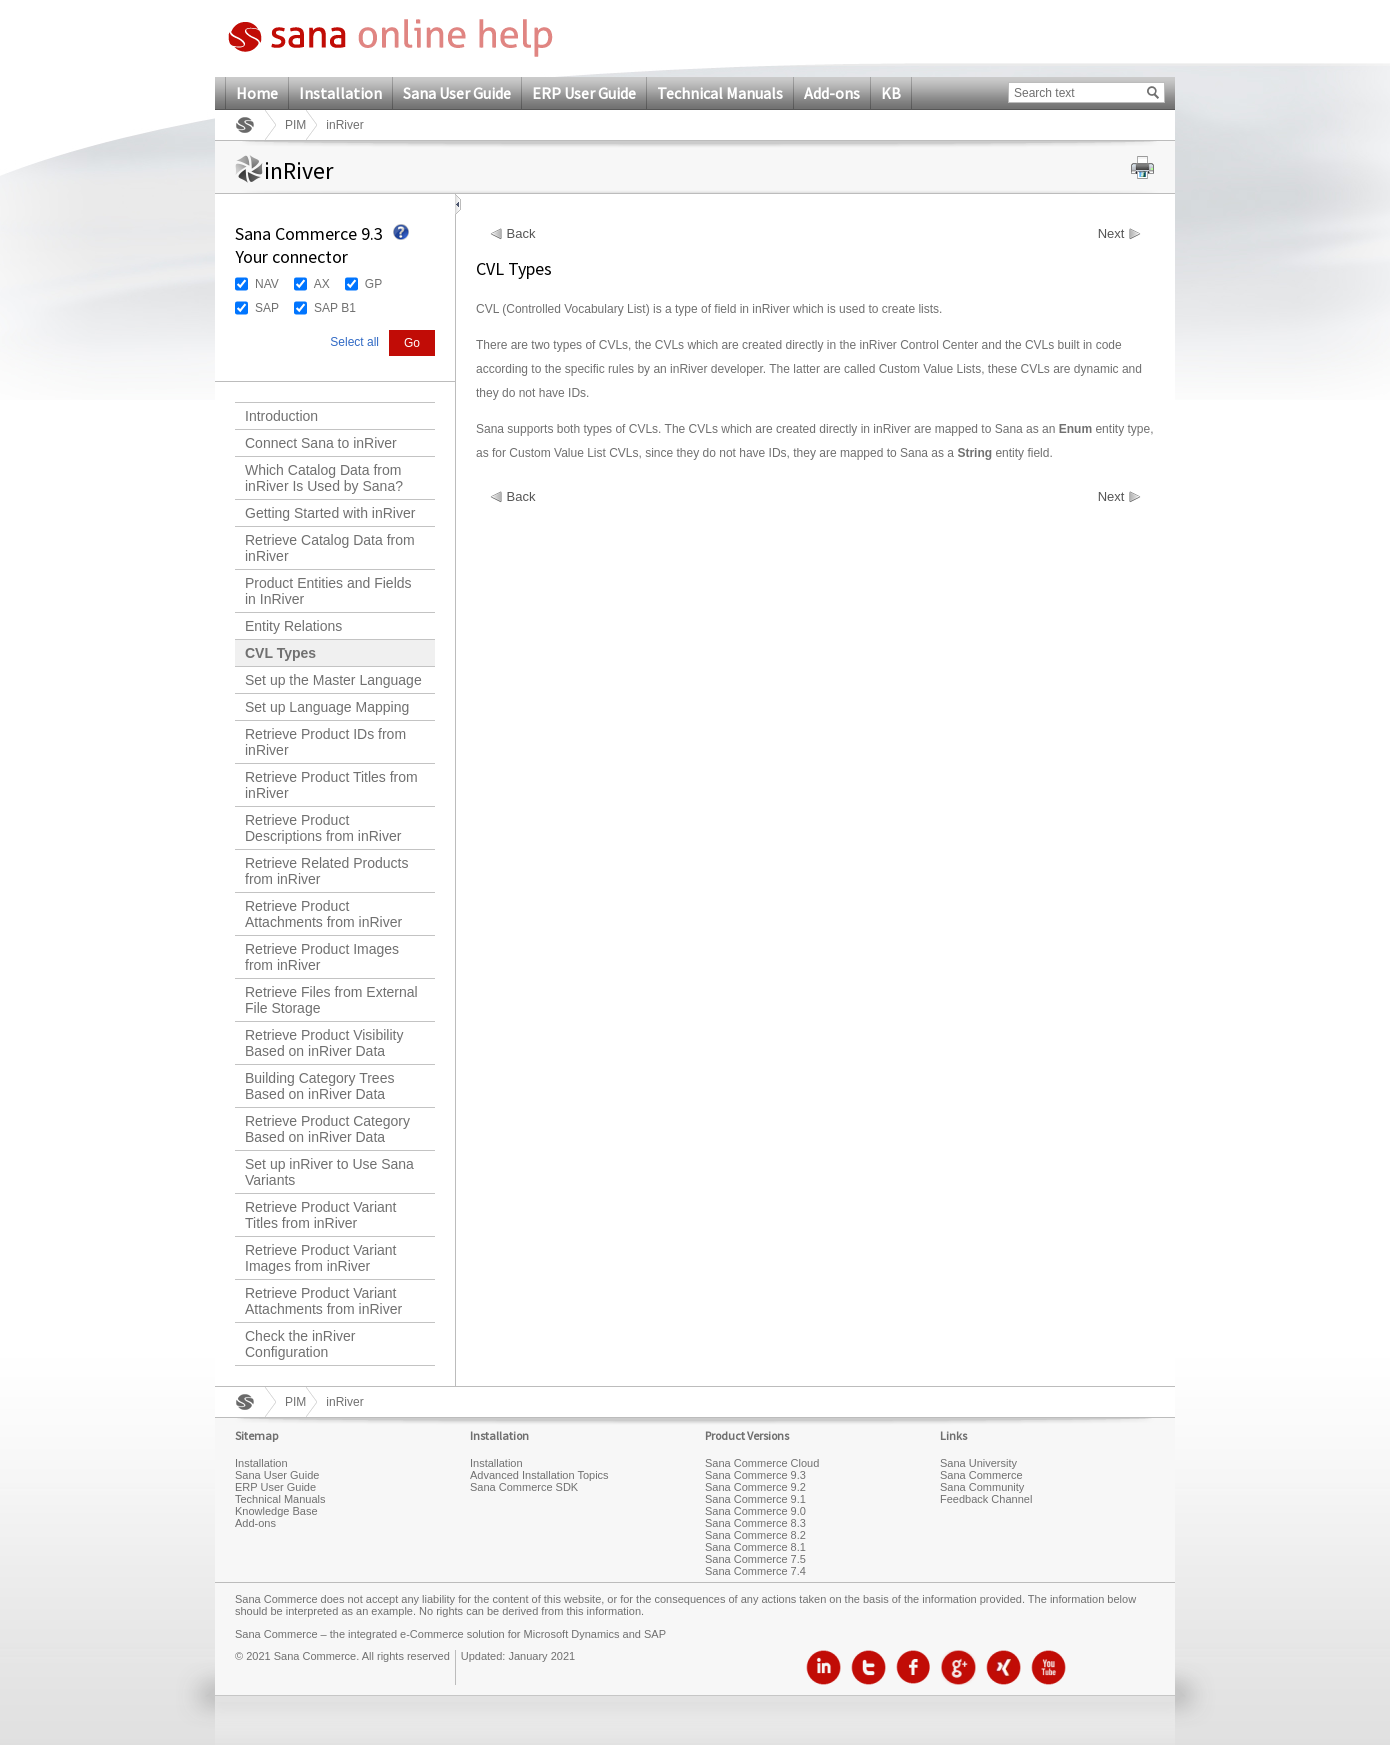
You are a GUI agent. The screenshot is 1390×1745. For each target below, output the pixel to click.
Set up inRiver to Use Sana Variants (329, 1172)
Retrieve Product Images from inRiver (322, 957)
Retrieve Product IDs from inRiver (325, 742)
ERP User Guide (584, 93)
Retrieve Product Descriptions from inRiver (323, 828)
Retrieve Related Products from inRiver (326, 871)
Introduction (281, 416)
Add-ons (832, 93)
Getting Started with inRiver (330, 513)
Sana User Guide (457, 93)
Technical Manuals (720, 93)
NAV (267, 284)
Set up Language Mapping (327, 707)
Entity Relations (293, 626)
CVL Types (280, 653)
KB (891, 93)
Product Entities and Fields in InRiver (328, 591)
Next (1111, 234)
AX (322, 284)
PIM (295, 125)
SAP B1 (335, 308)
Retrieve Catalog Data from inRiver (330, 548)
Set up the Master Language (333, 680)
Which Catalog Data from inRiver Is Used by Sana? (324, 478)
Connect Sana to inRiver (321, 443)
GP (373, 284)
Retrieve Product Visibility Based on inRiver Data (324, 1043)
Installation (340, 93)
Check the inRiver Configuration (300, 1344)
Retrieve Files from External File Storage (331, 1000)
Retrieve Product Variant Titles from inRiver (320, 1215)
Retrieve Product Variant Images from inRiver (320, 1258)
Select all (354, 342)
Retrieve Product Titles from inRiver (331, 785)
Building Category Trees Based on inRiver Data (319, 1086)
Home (257, 93)
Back (521, 234)
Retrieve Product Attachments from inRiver (323, 914)
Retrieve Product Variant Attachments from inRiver (323, 1301)
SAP (267, 308)
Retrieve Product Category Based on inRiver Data (327, 1129)
